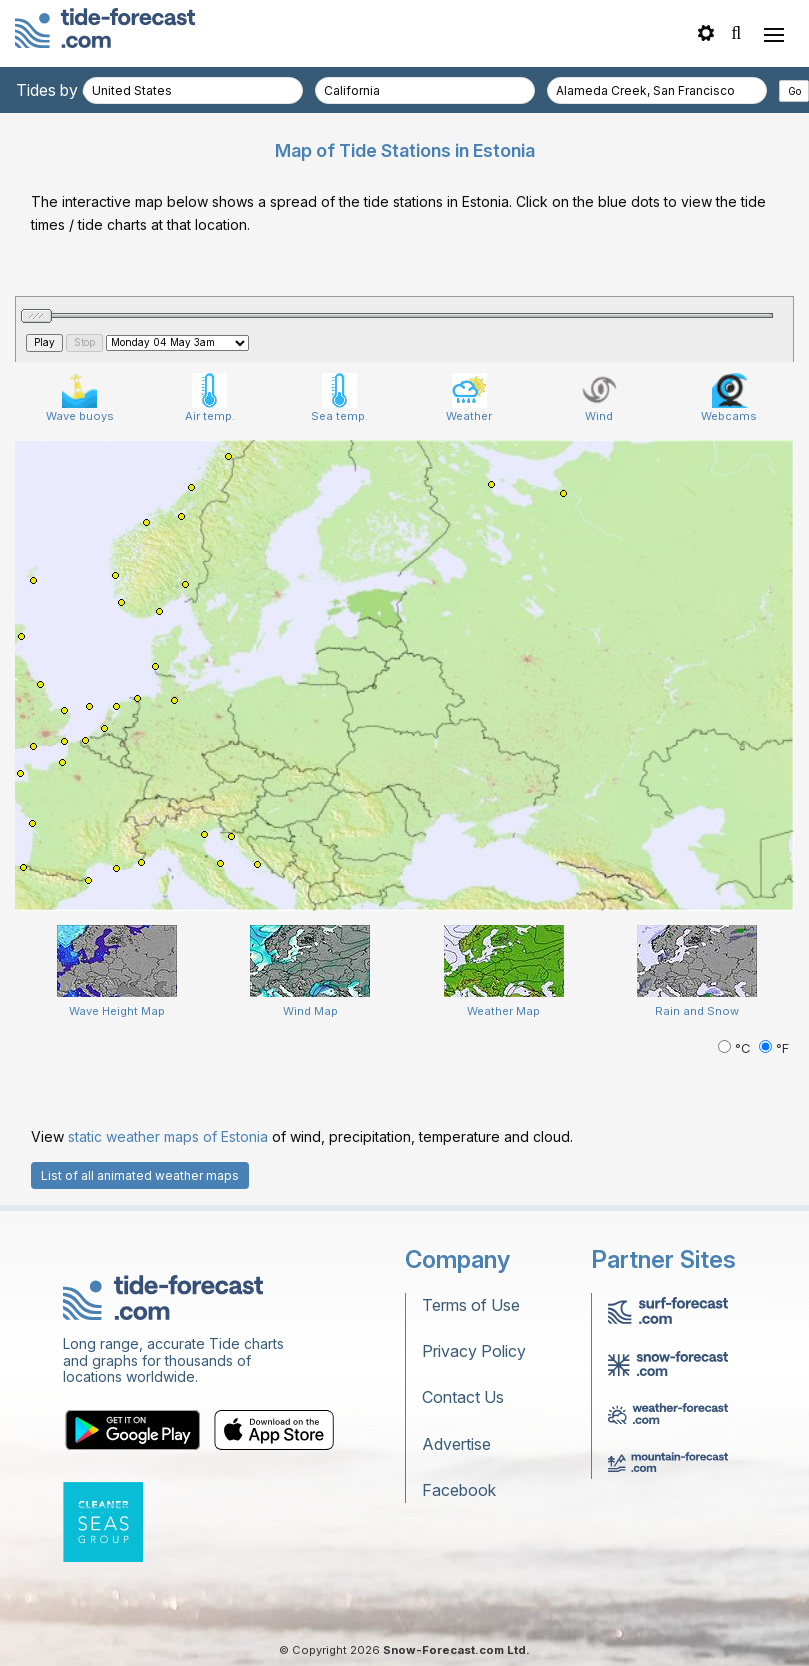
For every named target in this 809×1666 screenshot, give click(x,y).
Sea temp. (339, 398)
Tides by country (77, 90)
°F (774, 1048)
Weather (469, 398)
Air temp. (210, 398)
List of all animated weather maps (140, 1175)
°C (736, 1048)
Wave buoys (80, 398)
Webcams (729, 398)
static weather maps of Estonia (168, 1136)
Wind (599, 398)
